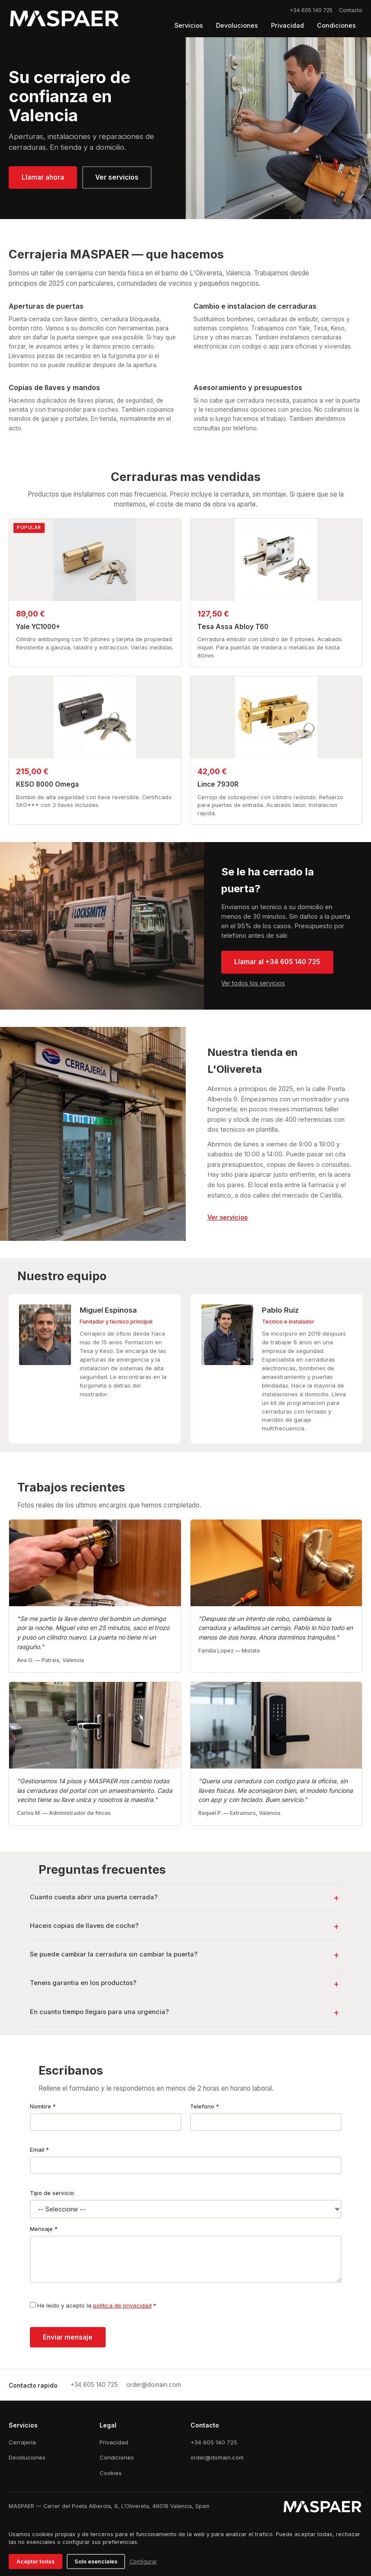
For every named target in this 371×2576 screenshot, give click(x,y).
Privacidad (114, 2442)
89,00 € (30, 613)
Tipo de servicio (52, 2192)
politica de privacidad (122, 2305)
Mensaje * (44, 2228)
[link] (227, 1217)
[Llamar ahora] (43, 177)
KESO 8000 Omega (47, 784)
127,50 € (213, 613)
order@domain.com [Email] (217, 2457)
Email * (39, 2149)
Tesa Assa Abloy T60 (232, 627)
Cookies (111, 2472)
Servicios (23, 2425)
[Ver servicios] (117, 177)
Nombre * (43, 2106)
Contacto (350, 10)
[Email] (153, 2385)
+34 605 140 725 (311, 10)
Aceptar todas (35, 2561)
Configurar (143, 2561)
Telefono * (204, 2106)
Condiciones (117, 2457)
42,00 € (212, 771)
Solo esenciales (95, 2561)
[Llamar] (94, 2385)
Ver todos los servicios (253, 983)
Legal (108, 2425)
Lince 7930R (218, 784)
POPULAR (29, 527)
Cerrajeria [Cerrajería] (22, 2442)
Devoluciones (27, 2457)
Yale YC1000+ (38, 627)
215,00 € (32, 771)
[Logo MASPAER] (64, 19)
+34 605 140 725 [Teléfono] (213, 2442)
